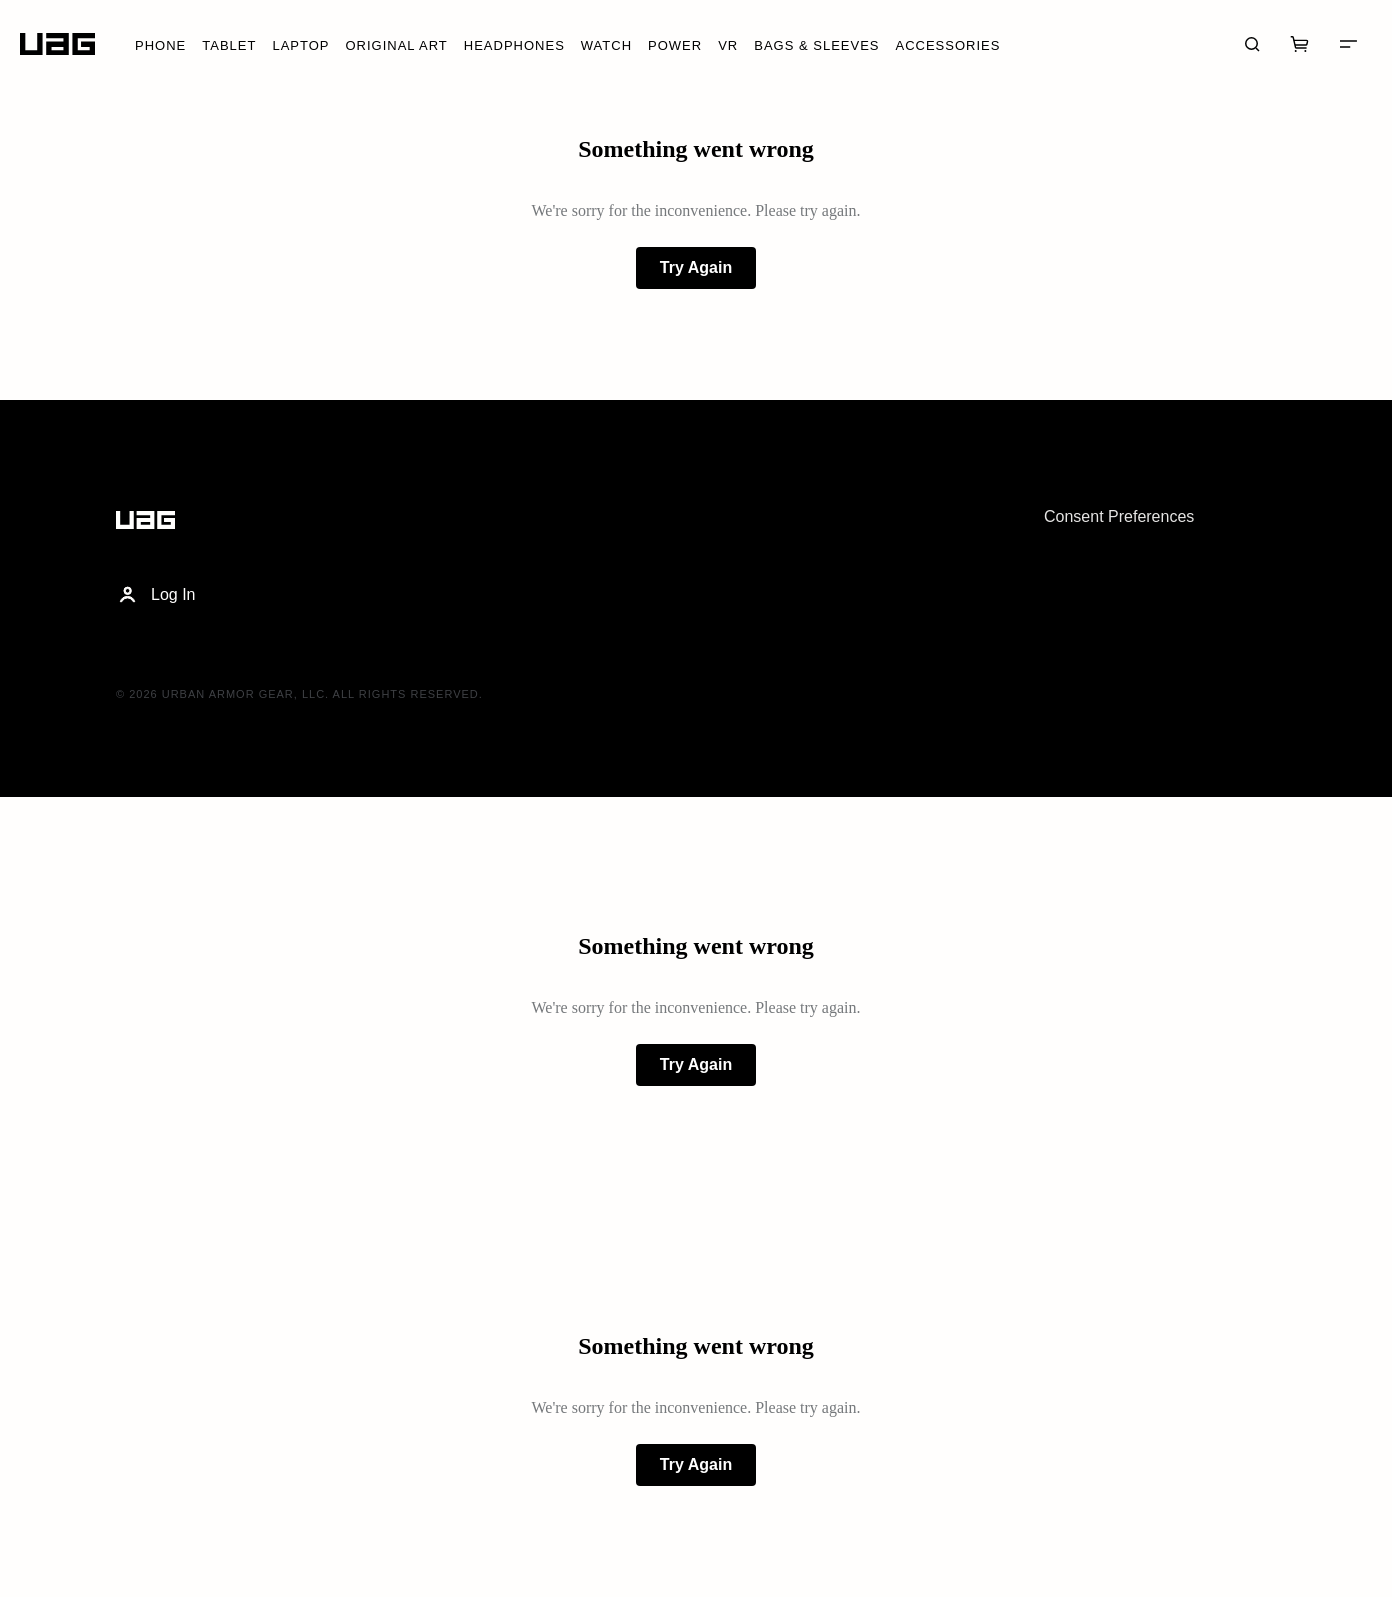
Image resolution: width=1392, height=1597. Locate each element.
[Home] (57, 44)
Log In (155, 595)
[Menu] (1348, 44)
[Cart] (1300, 44)
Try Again (696, 267)
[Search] (1252, 44)
